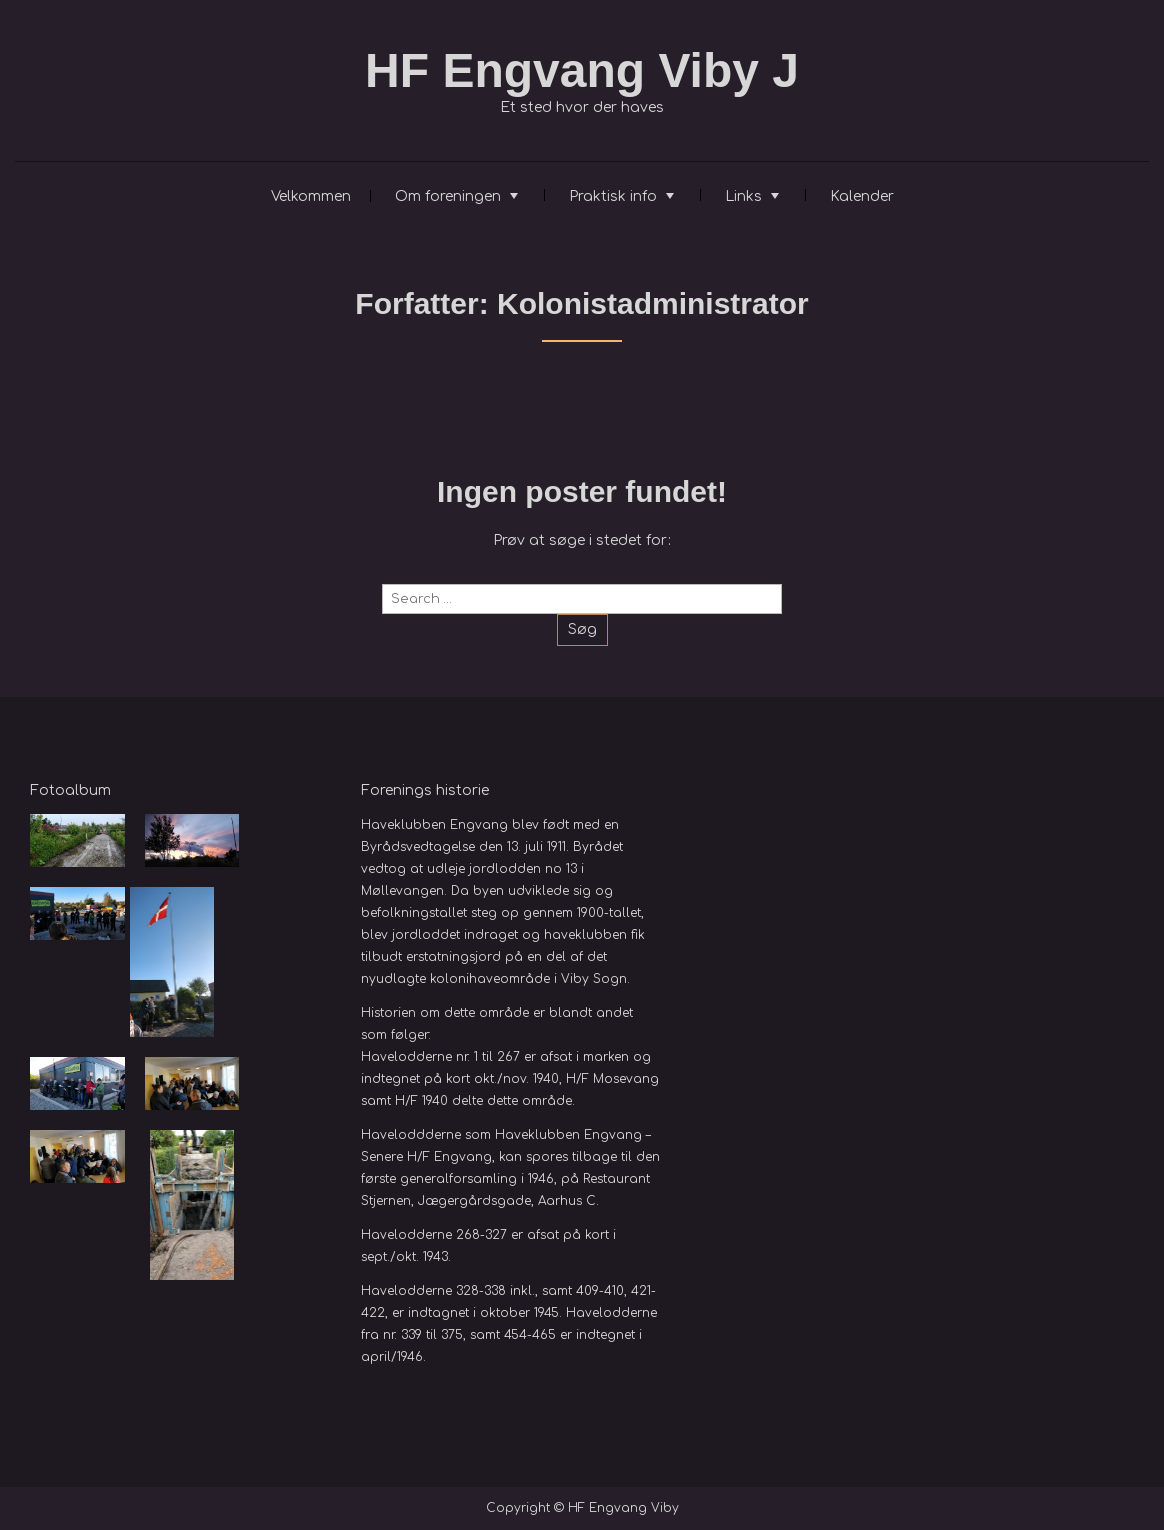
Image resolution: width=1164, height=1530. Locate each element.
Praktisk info (613, 196)
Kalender (862, 196)
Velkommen (311, 196)
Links (743, 196)
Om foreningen (448, 196)
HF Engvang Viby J (582, 70)
